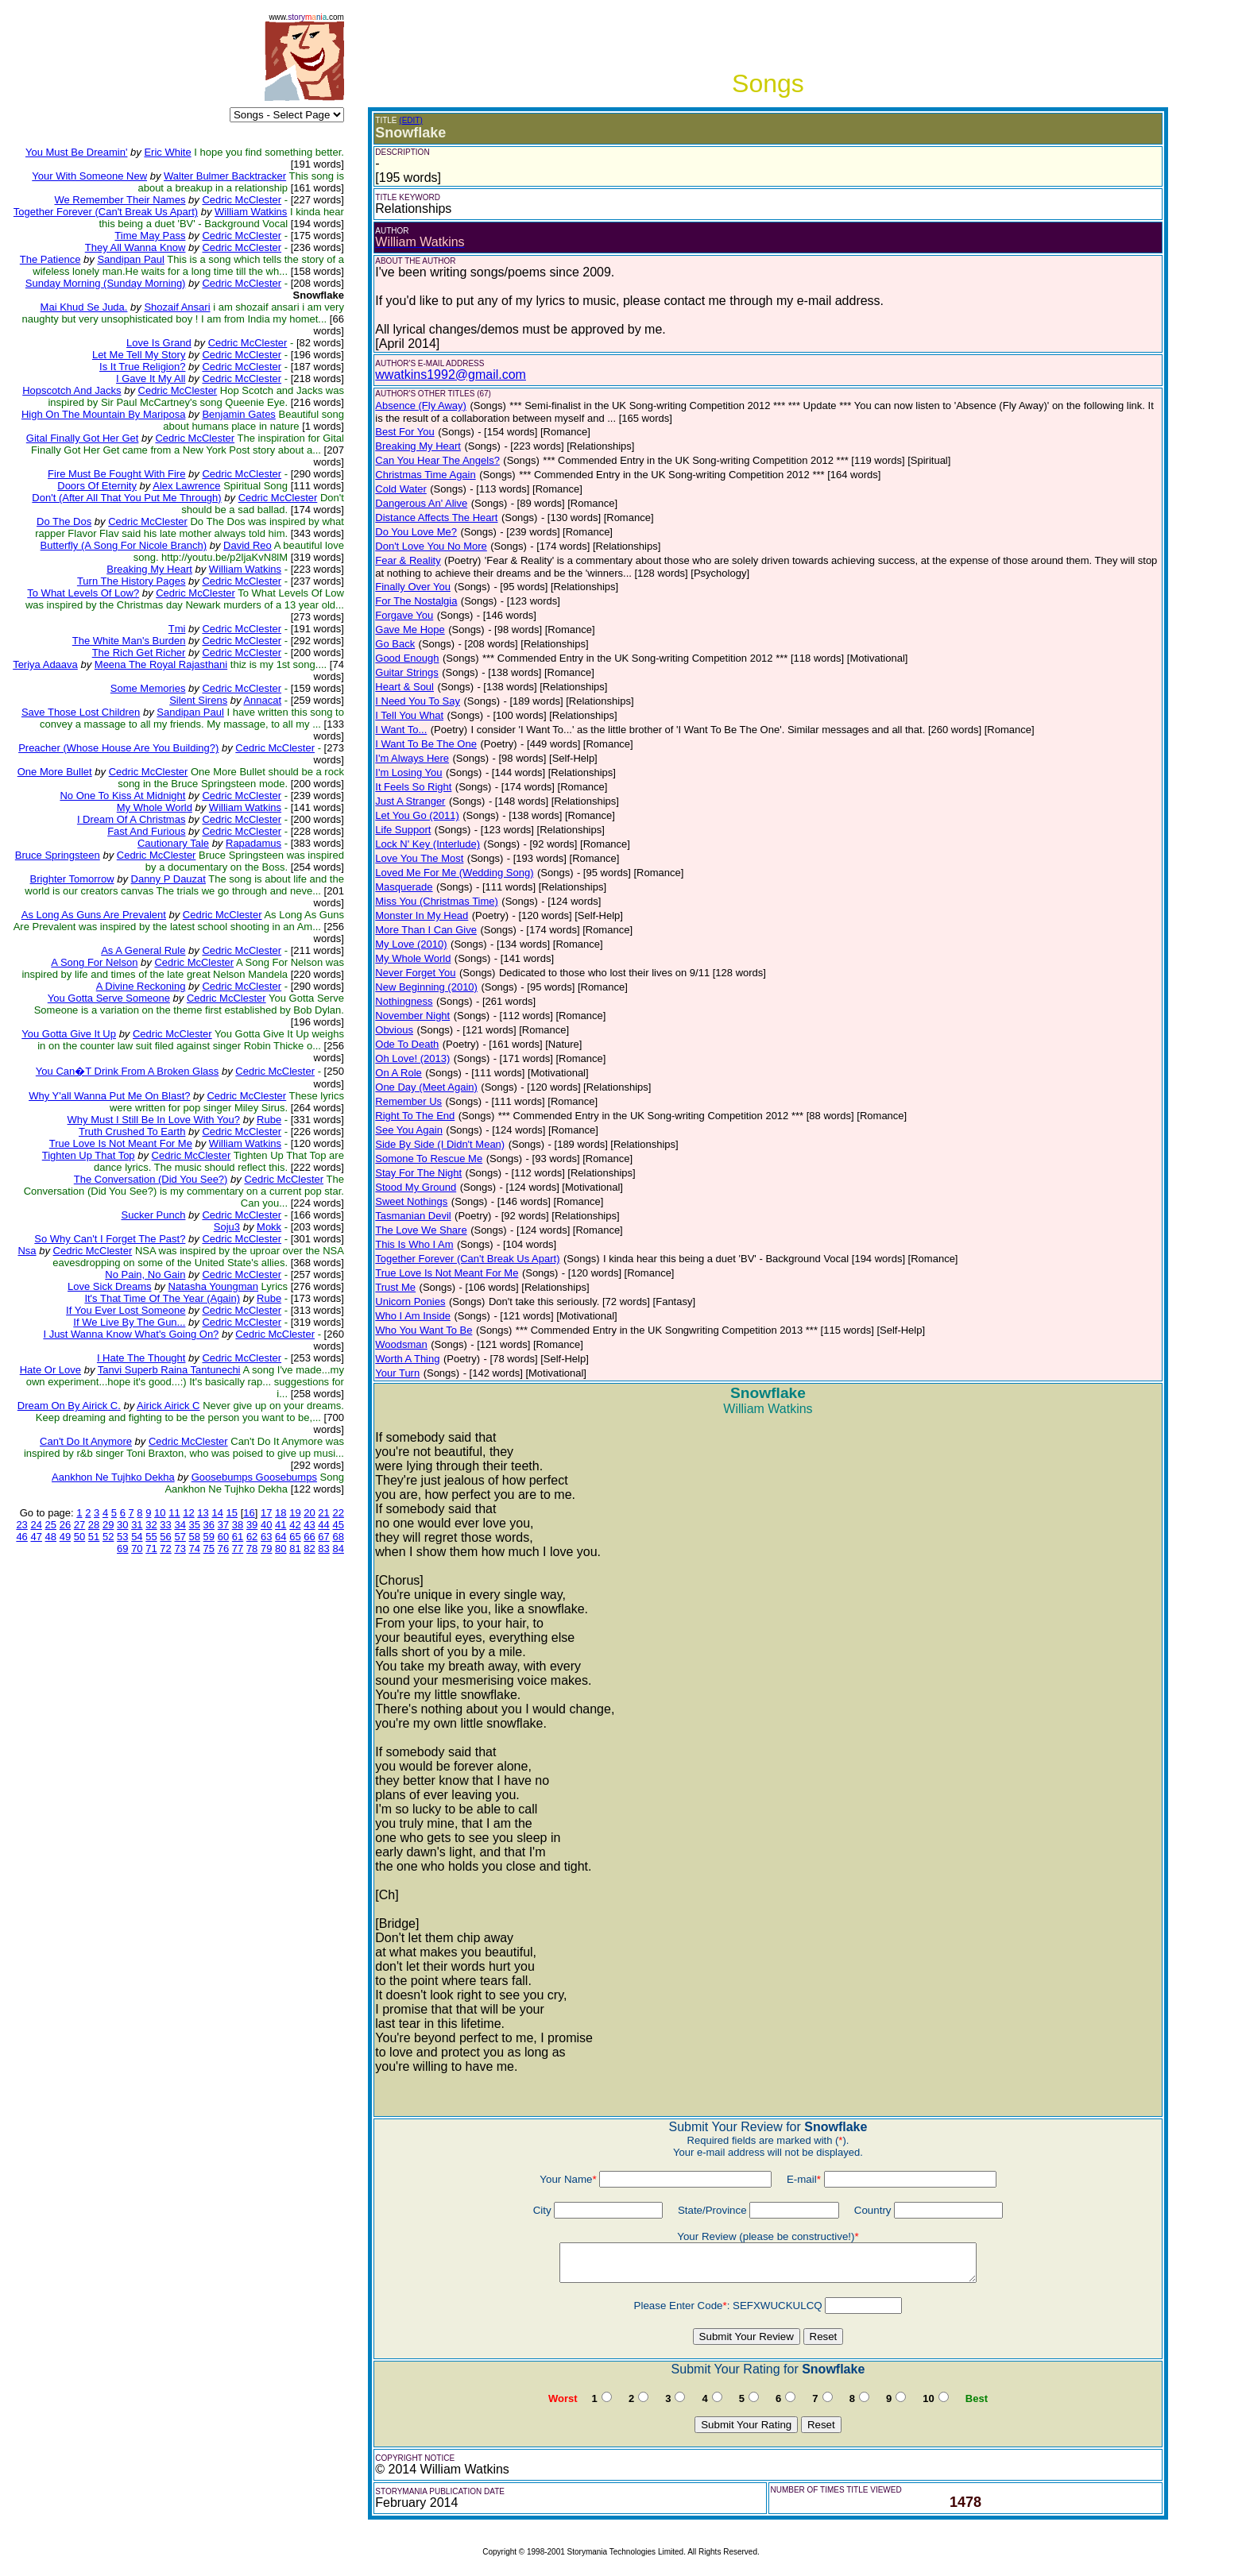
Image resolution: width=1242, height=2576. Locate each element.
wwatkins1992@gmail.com (450, 374)
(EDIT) (410, 120)
